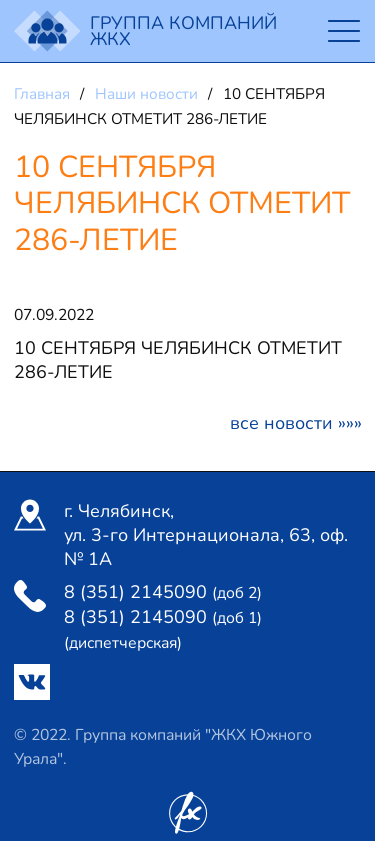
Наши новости (148, 94)
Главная (44, 94)
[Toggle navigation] (344, 31)
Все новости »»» (296, 423)
